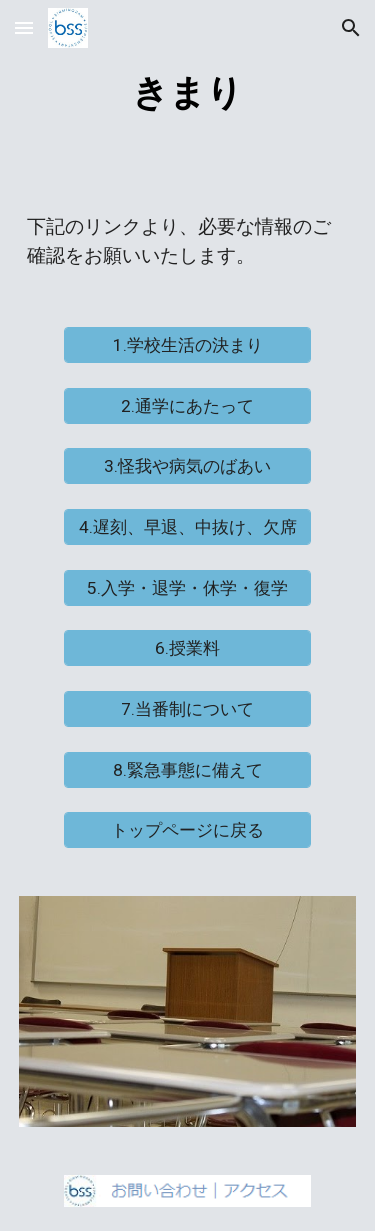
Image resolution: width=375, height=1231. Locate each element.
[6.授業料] (187, 648)
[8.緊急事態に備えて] (187, 769)
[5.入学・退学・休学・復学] (187, 587)
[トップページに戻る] (187, 830)
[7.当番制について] (187, 709)
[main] (188, 90)
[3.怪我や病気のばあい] (187, 466)
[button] (24, 27)
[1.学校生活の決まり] (187, 345)
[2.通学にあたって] (187, 406)
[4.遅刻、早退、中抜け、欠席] (187, 527)
